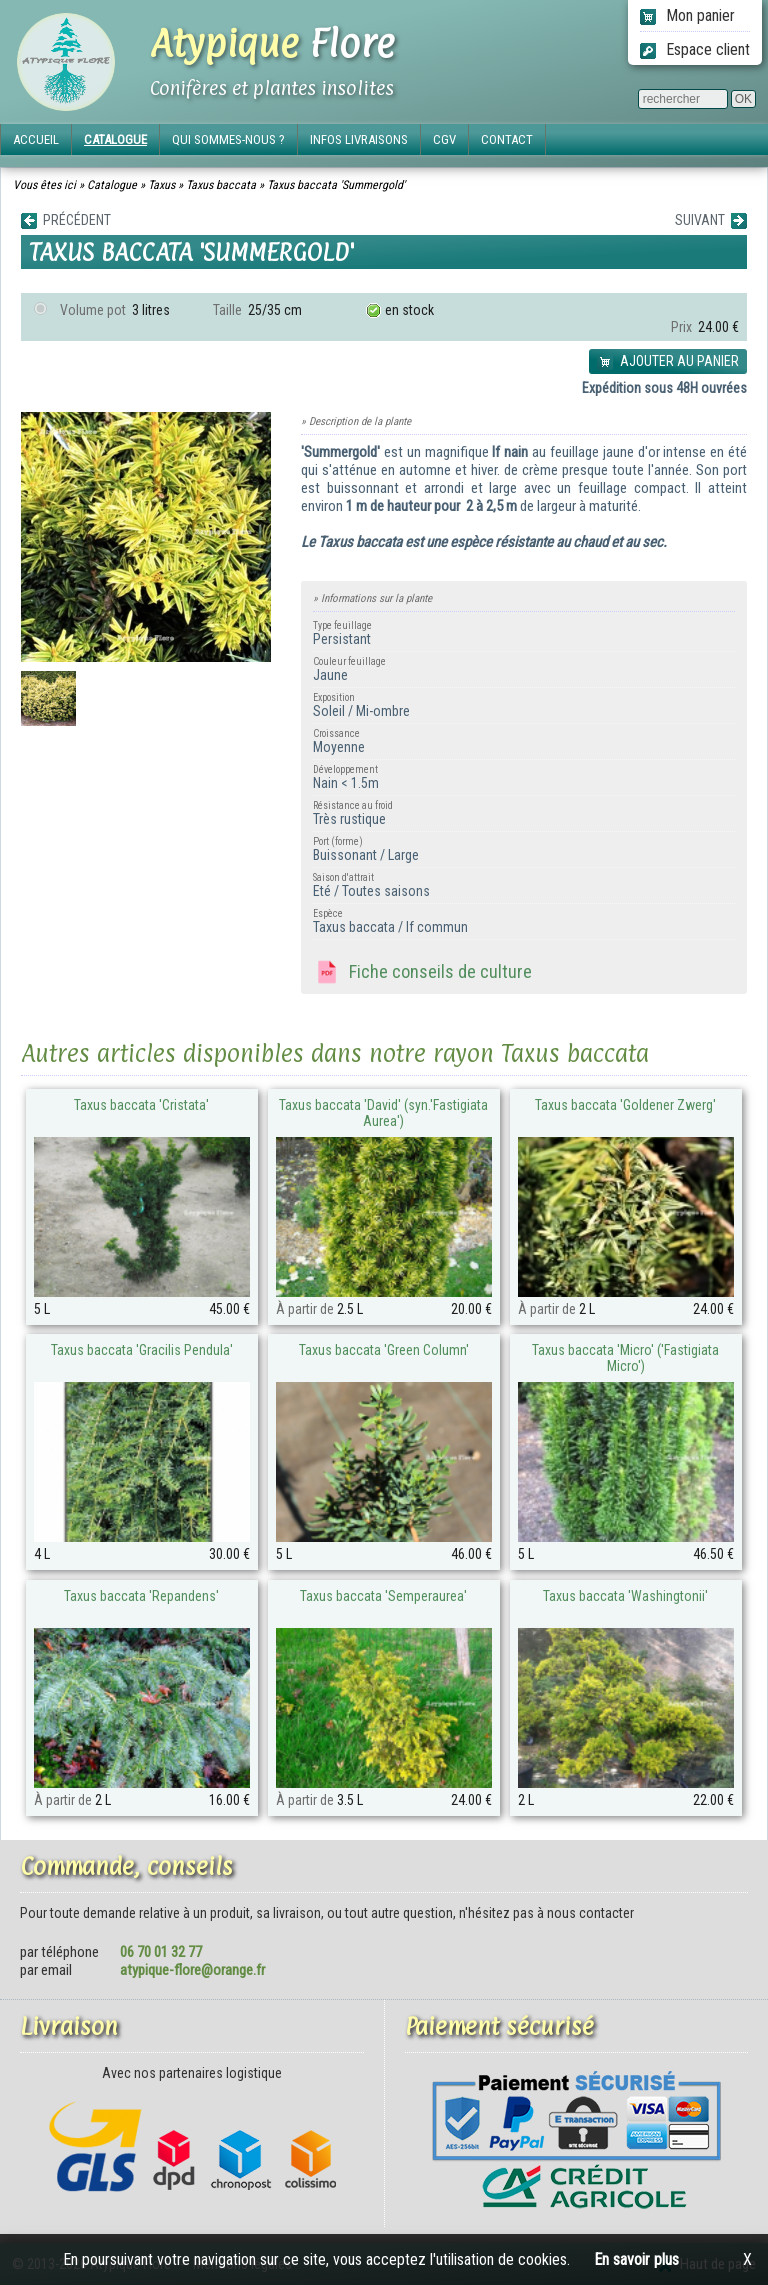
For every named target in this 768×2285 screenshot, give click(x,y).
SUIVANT (711, 220)
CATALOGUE (115, 139)
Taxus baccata (221, 185)
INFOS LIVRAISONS (359, 139)
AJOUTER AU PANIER (668, 361)
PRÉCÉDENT (66, 220)
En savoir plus (636, 2259)
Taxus (161, 185)
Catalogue (112, 185)
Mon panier (687, 15)
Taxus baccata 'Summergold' (336, 185)
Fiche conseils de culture (422, 973)
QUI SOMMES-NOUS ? (228, 139)
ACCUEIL (36, 139)
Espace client (695, 49)
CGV (444, 139)
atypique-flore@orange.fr (192, 1970)
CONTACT (507, 139)
